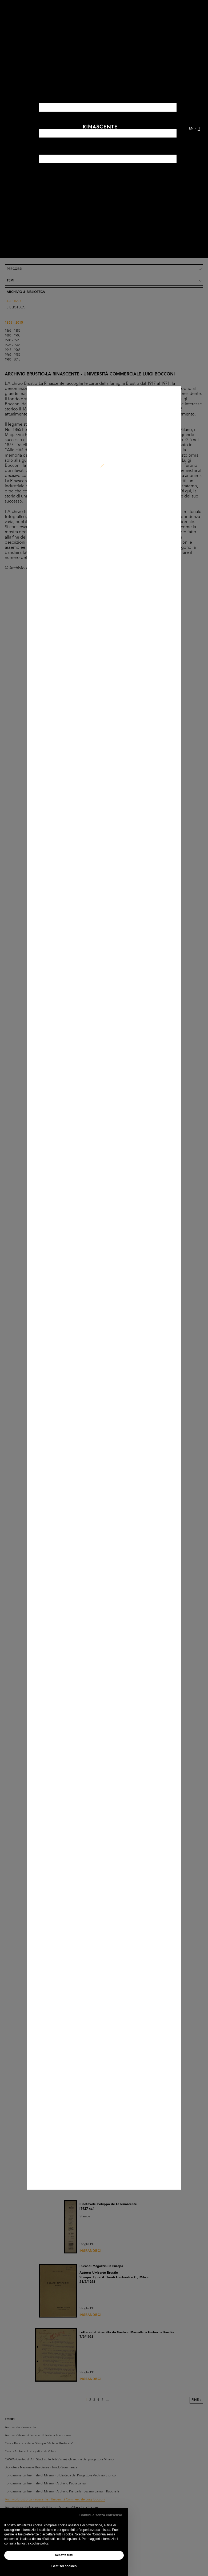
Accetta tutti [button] (64, 2555)
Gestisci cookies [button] (64, 2566)
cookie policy (39, 2543)
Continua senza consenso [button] (100, 2515)
